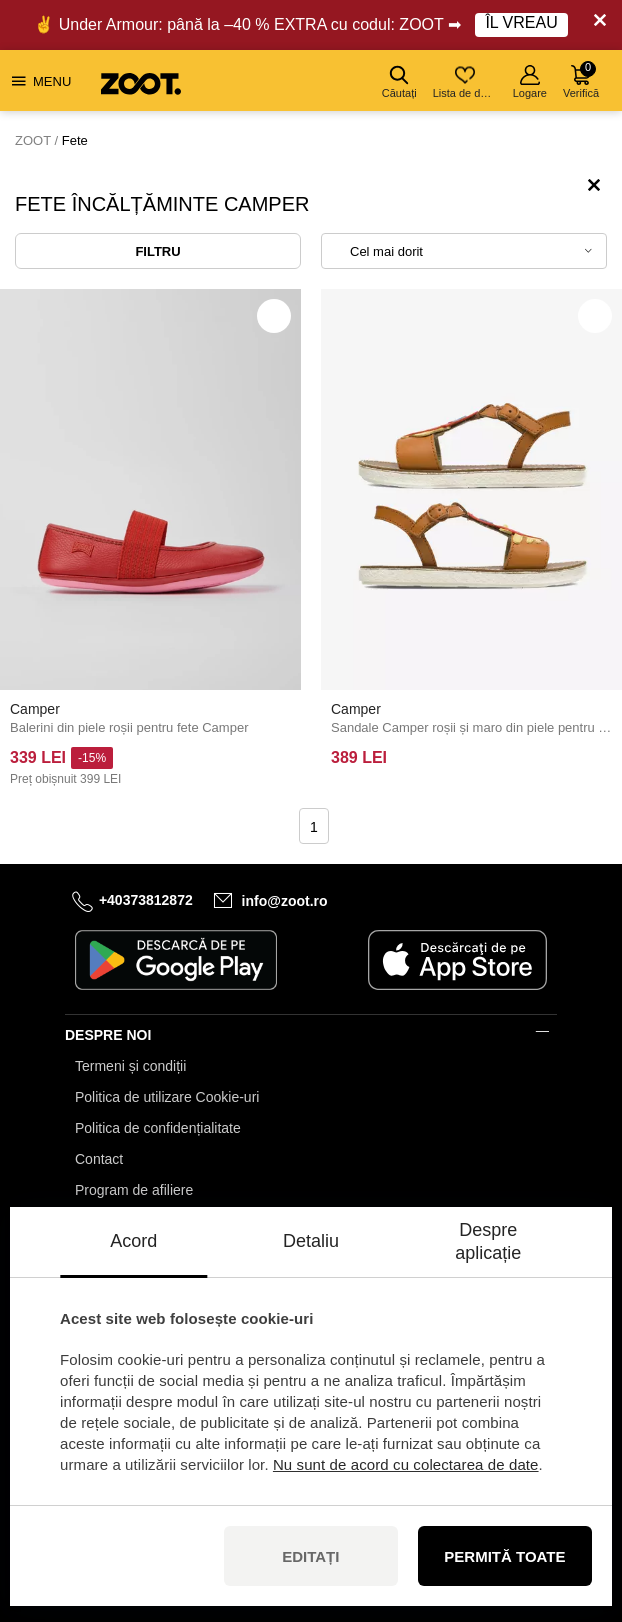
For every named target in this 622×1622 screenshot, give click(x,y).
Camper (35, 709)
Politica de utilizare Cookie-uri (167, 1097)
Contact (99, 1159)
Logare (530, 82)
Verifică (581, 80)
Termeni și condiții (130, 1066)
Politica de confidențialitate (158, 1128)
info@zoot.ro (285, 901)
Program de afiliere (134, 1190)
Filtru (157, 251)
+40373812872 (146, 900)
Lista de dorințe (466, 82)
